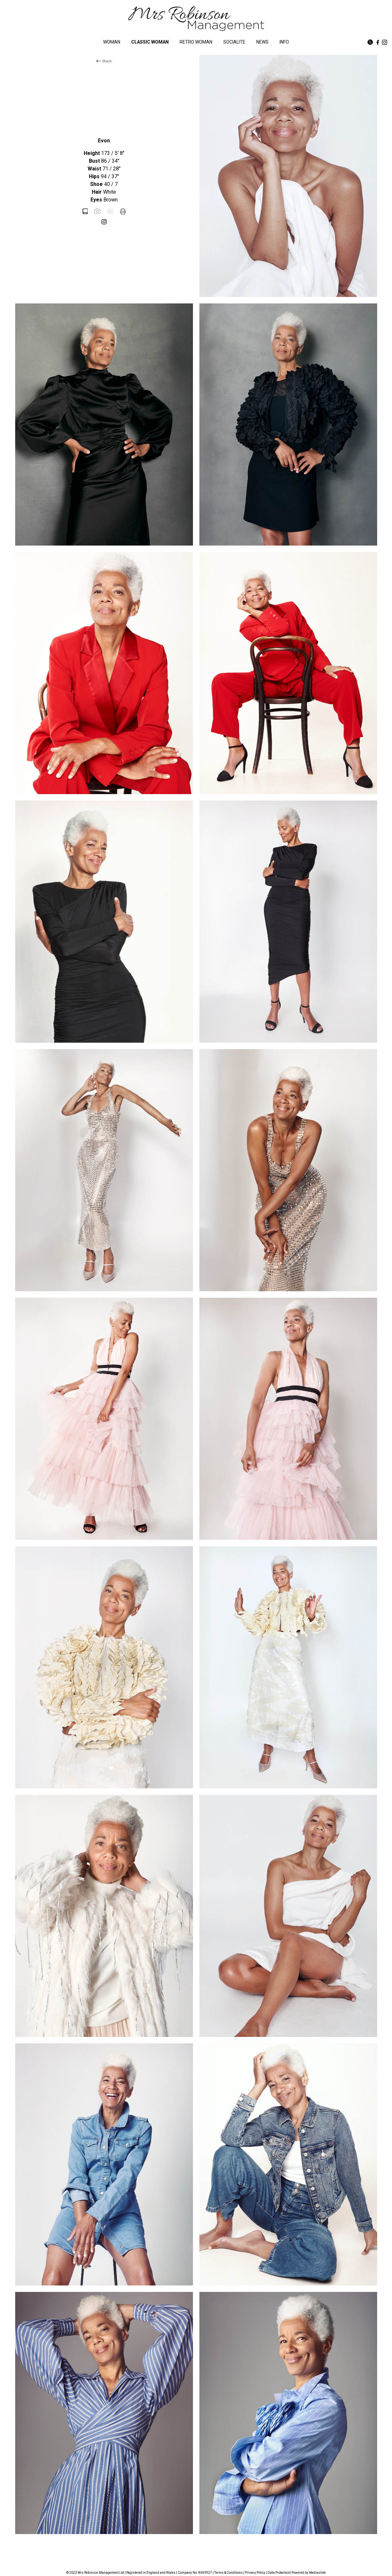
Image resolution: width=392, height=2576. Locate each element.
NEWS (262, 42)
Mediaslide (317, 2572)
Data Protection (279, 2572)
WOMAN (111, 42)
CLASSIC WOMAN (150, 42)
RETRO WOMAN (196, 42)
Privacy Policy (255, 2572)
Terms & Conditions (228, 2572)
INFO (284, 42)
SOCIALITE (234, 42)
